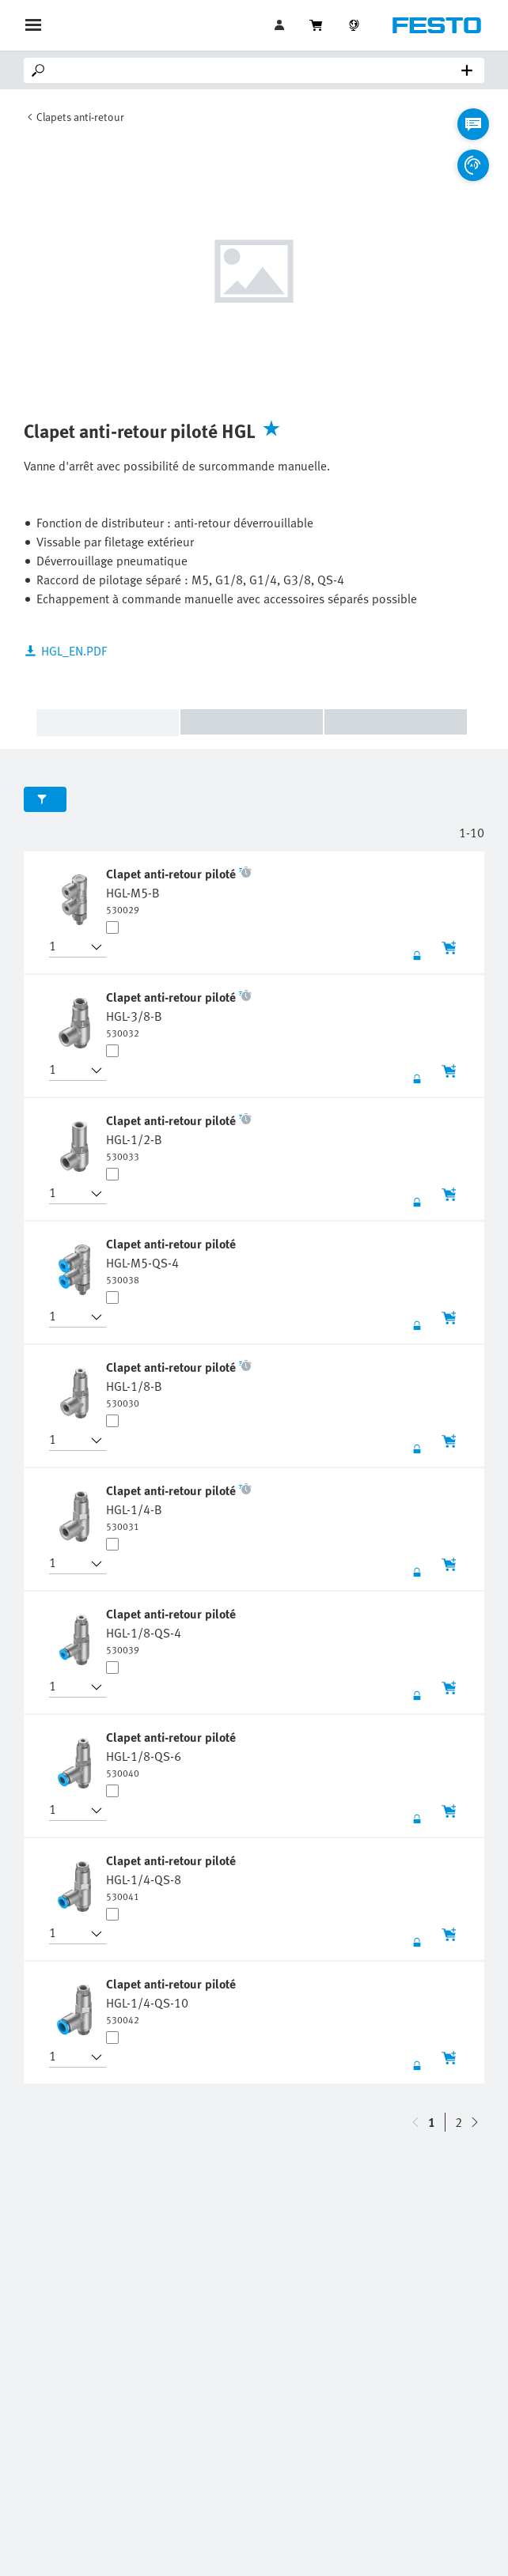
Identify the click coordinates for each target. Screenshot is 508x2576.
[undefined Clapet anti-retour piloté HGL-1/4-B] (179, 1507)
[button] (68, 947)
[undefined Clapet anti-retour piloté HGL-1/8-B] (179, 1384)
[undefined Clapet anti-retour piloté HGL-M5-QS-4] (172, 1260)
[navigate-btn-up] (474, 2122)
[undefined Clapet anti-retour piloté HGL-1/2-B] (179, 1137)
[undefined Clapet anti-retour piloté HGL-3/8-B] (179, 1014)
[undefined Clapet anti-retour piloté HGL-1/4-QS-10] (172, 2000)
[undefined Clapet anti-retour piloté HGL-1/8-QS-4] (172, 1630)
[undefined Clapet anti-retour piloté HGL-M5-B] (179, 890)
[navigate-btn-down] (415, 2122)
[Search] (257, 70)
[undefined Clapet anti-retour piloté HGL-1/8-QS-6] (172, 1754)
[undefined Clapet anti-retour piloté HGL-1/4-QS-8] (172, 1877)
